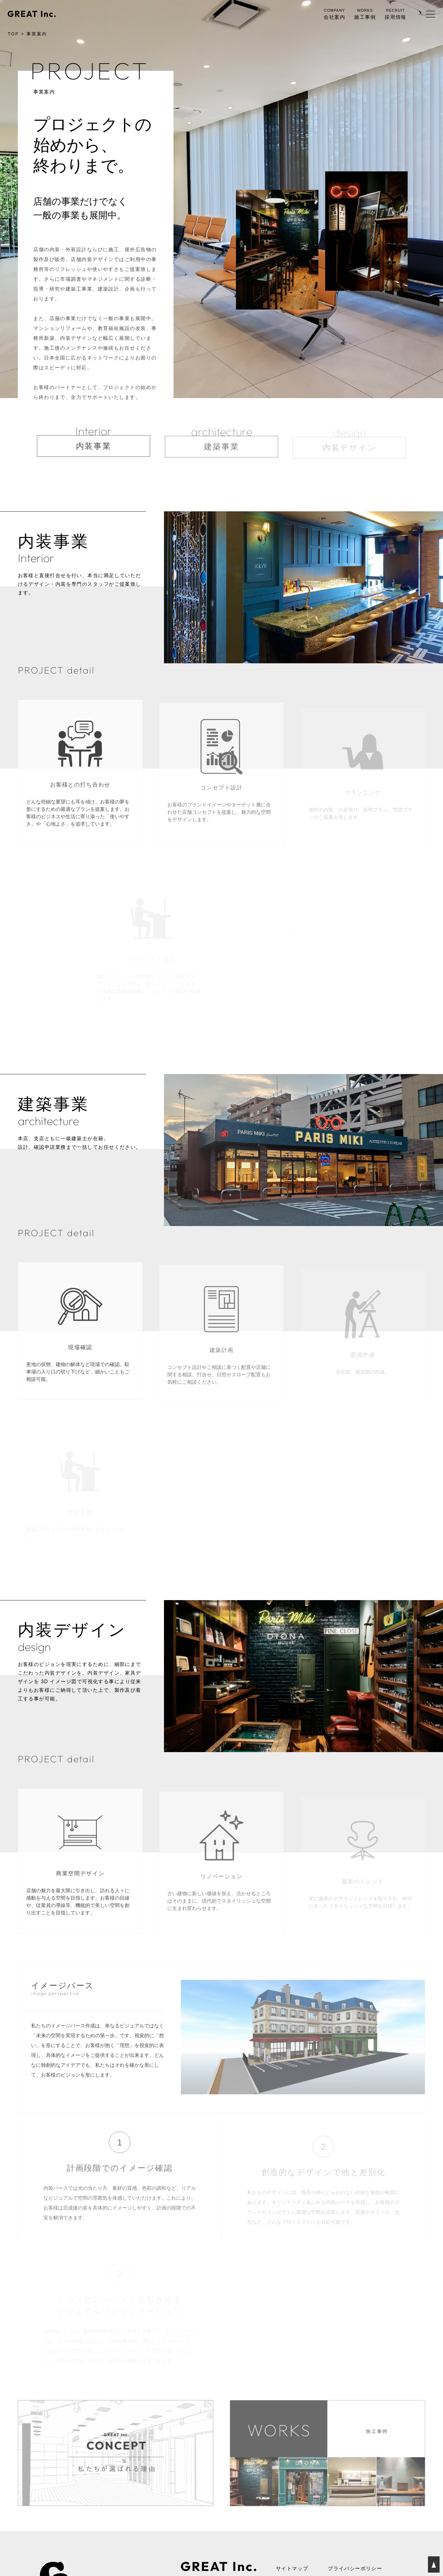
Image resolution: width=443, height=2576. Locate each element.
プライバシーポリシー (355, 2568)
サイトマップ (292, 2568)
